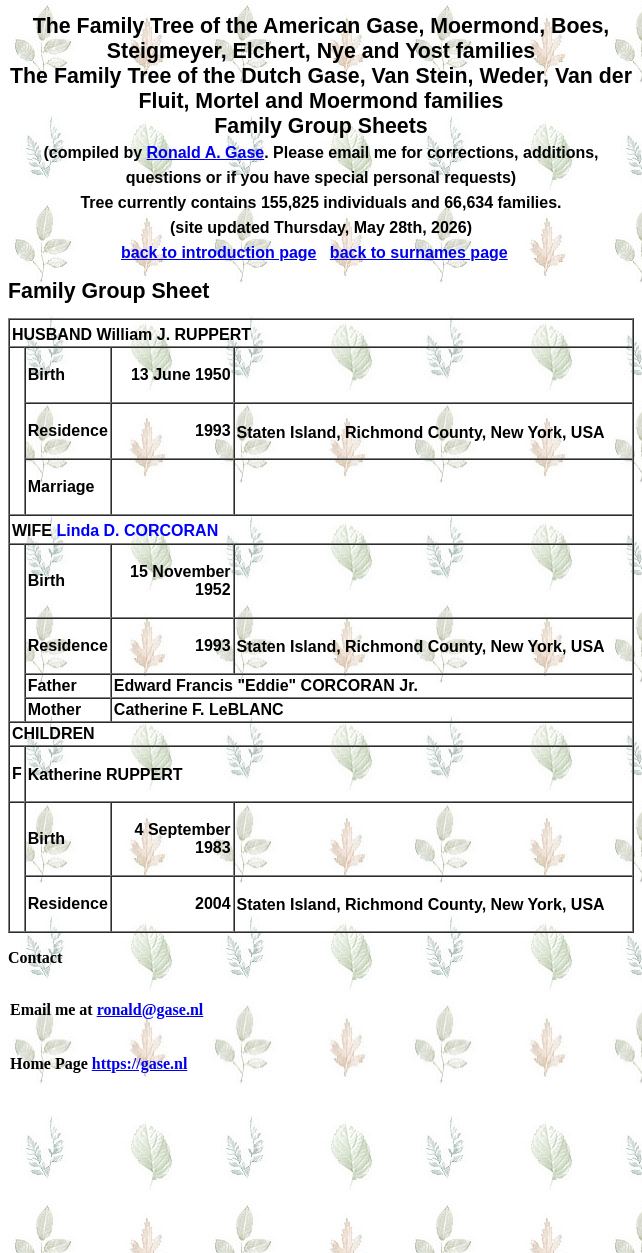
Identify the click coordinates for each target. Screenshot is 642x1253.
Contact (35, 957)
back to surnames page (419, 252)
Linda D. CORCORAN (137, 531)
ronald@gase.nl (150, 1009)
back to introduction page (219, 252)
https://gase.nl (140, 1063)
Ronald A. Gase (206, 152)
